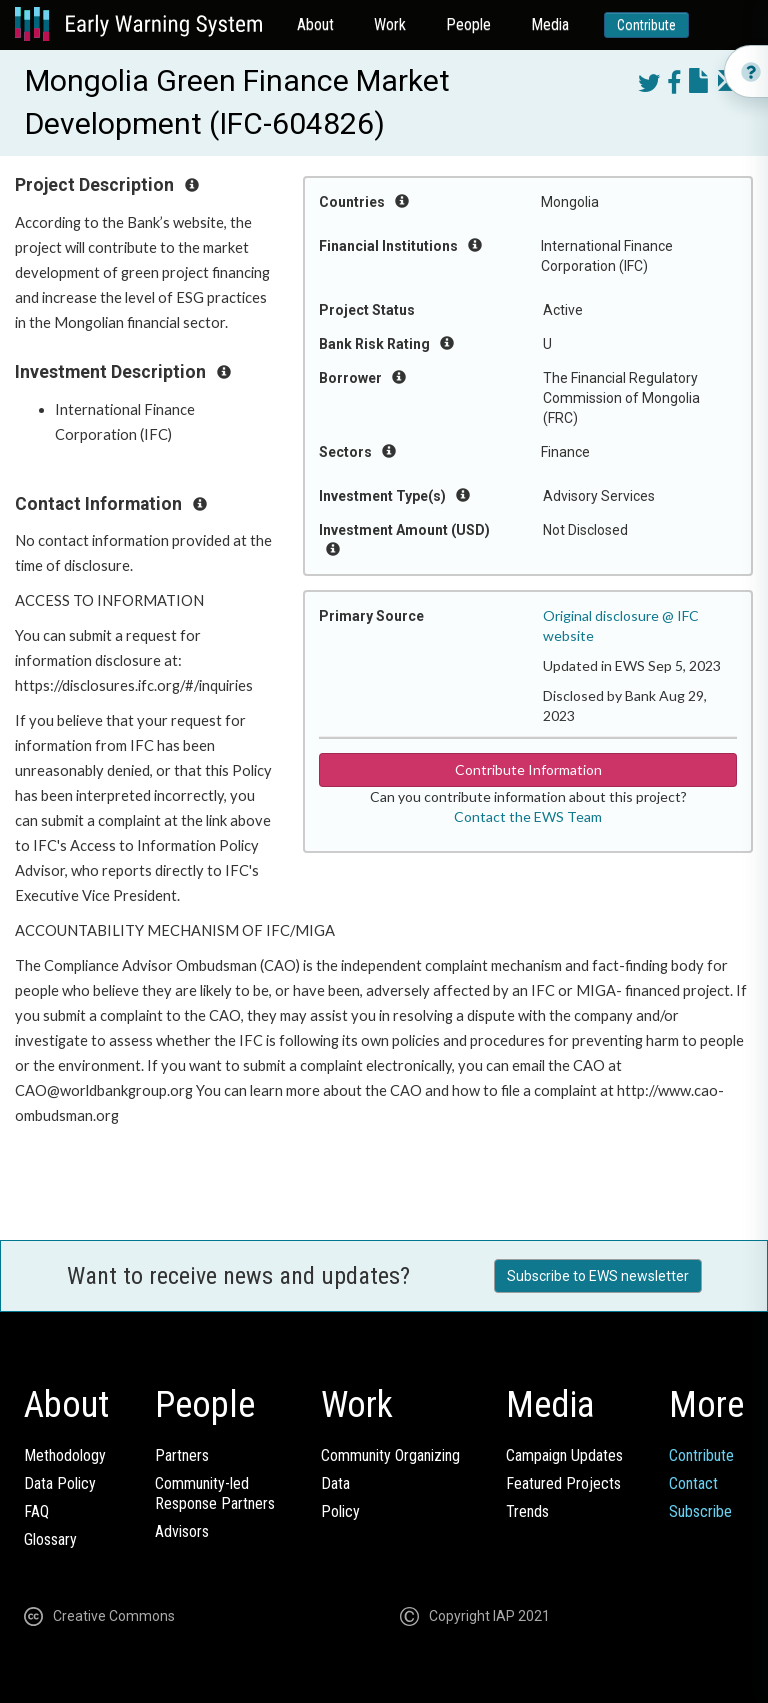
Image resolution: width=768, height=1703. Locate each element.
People (468, 24)
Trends (527, 1511)
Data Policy (60, 1483)
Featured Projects (563, 1483)
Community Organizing (390, 1455)
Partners (182, 1455)
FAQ (36, 1511)
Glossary (50, 1539)
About (315, 24)
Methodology (65, 1455)
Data (335, 1483)
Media (550, 24)
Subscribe (700, 1511)
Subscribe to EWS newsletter (598, 1276)
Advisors (182, 1531)
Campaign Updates (564, 1455)
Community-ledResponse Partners (215, 1493)
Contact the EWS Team (528, 816)
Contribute (646, 25)
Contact (693, 1483)
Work (390, 24)
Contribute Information (528, 769)
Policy (340, 1511)
